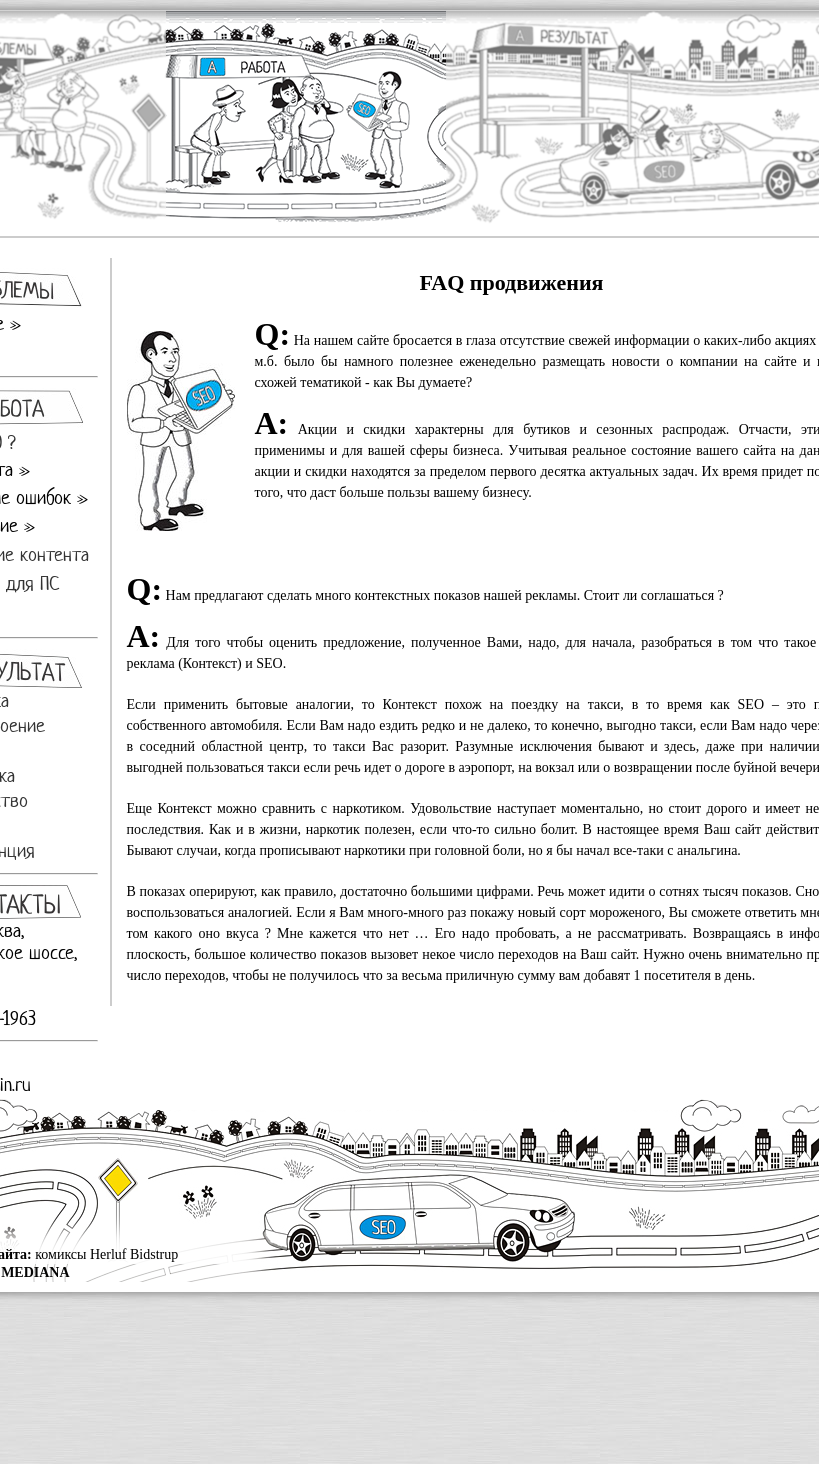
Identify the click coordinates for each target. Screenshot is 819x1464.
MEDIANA (35, 1272)
